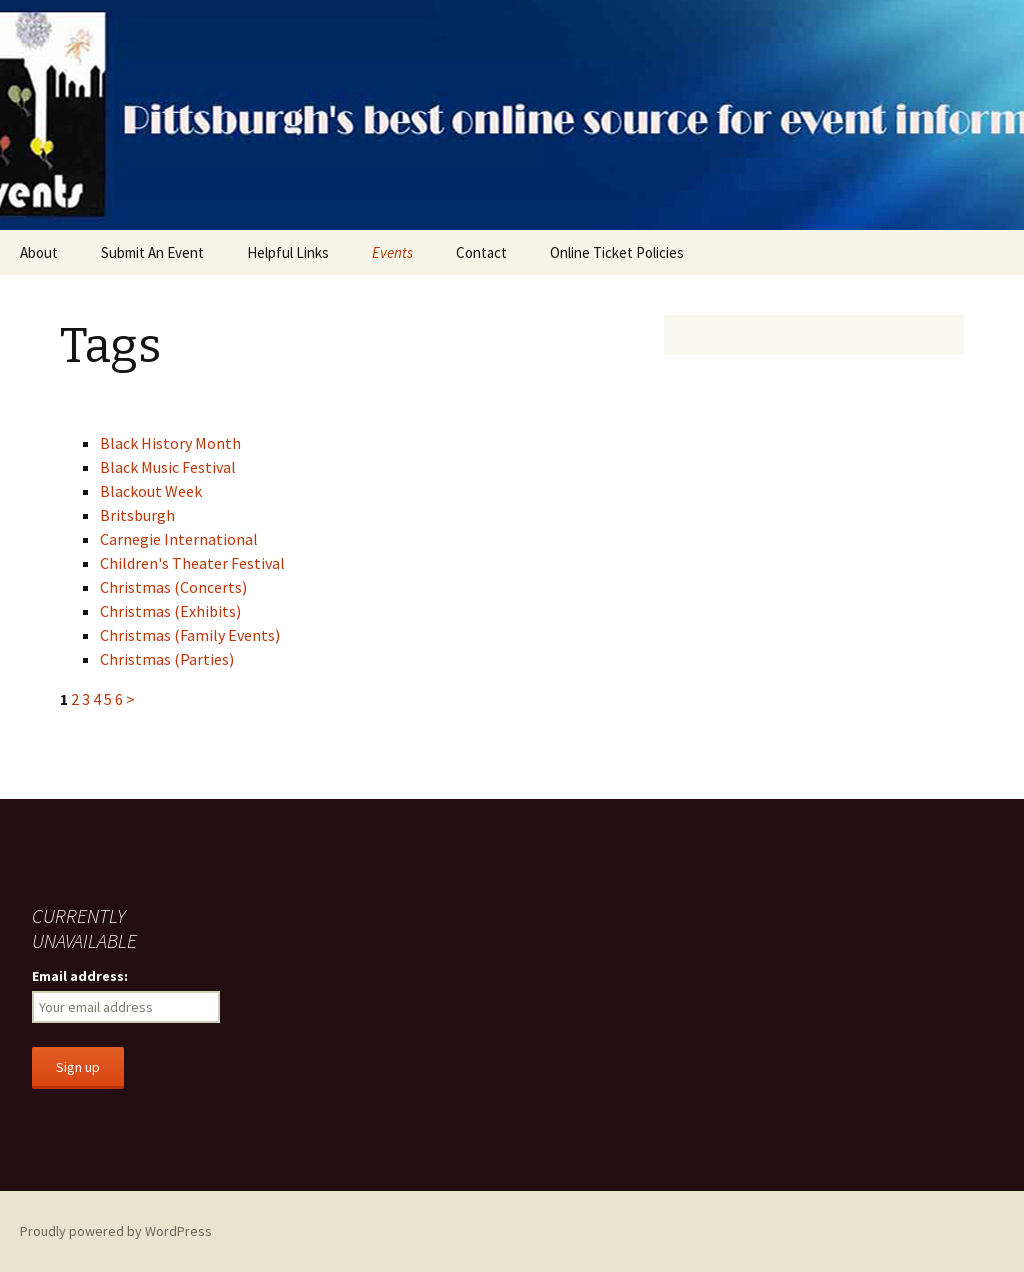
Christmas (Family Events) (190, 635)
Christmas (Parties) (167, 659)
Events (392, 252)
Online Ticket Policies (617, 252)
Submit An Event (152, 252)
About (39, 252)
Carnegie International (179, 539)
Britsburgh (137, 515)
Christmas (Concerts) (173, 587)
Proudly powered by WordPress (116, 1231)
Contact (481, 252)
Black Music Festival (168, 467)
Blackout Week (151, 491)
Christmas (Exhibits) (170, 611)
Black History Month (170, 443)
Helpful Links (288, 252)
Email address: (80, 976)
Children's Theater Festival (192, 563)
